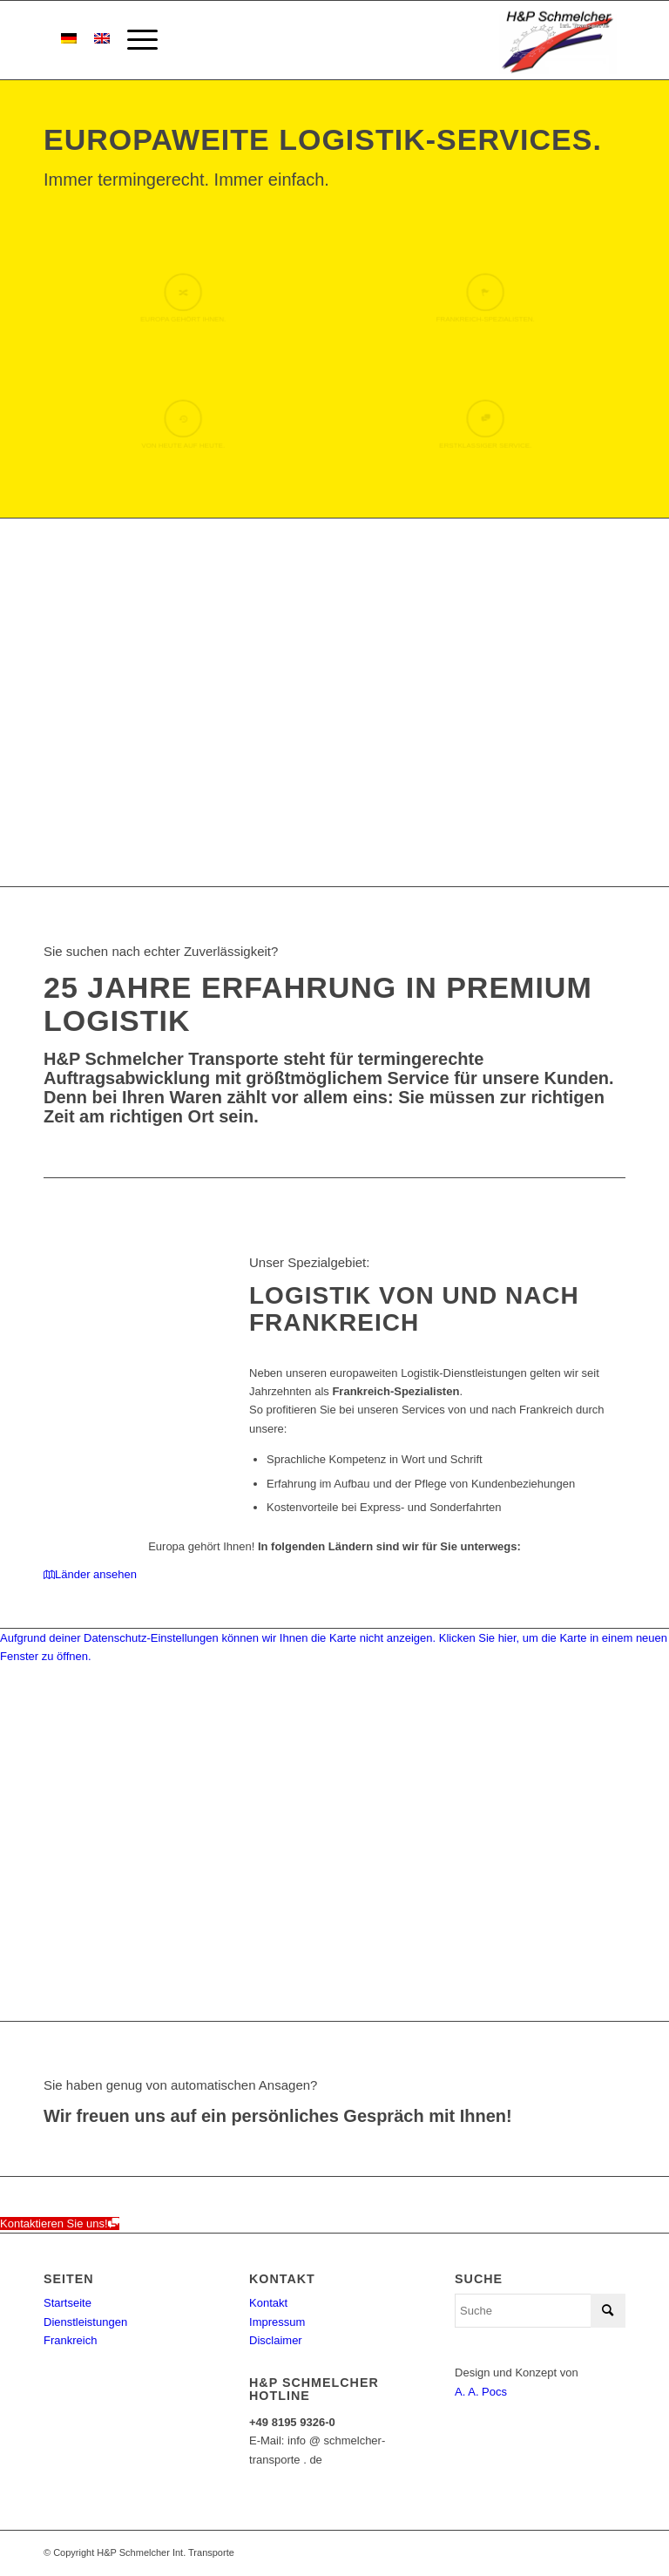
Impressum (277, 2322)
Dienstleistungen (85, 2322)
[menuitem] (134, 40)
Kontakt (268, 2302)
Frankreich (70, 2340)
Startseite (67, 2302)
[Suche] (540, 2311)
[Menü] (134, 40)
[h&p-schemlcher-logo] (555, 40)
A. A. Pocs (481, 2391)
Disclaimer (275, 2340)
